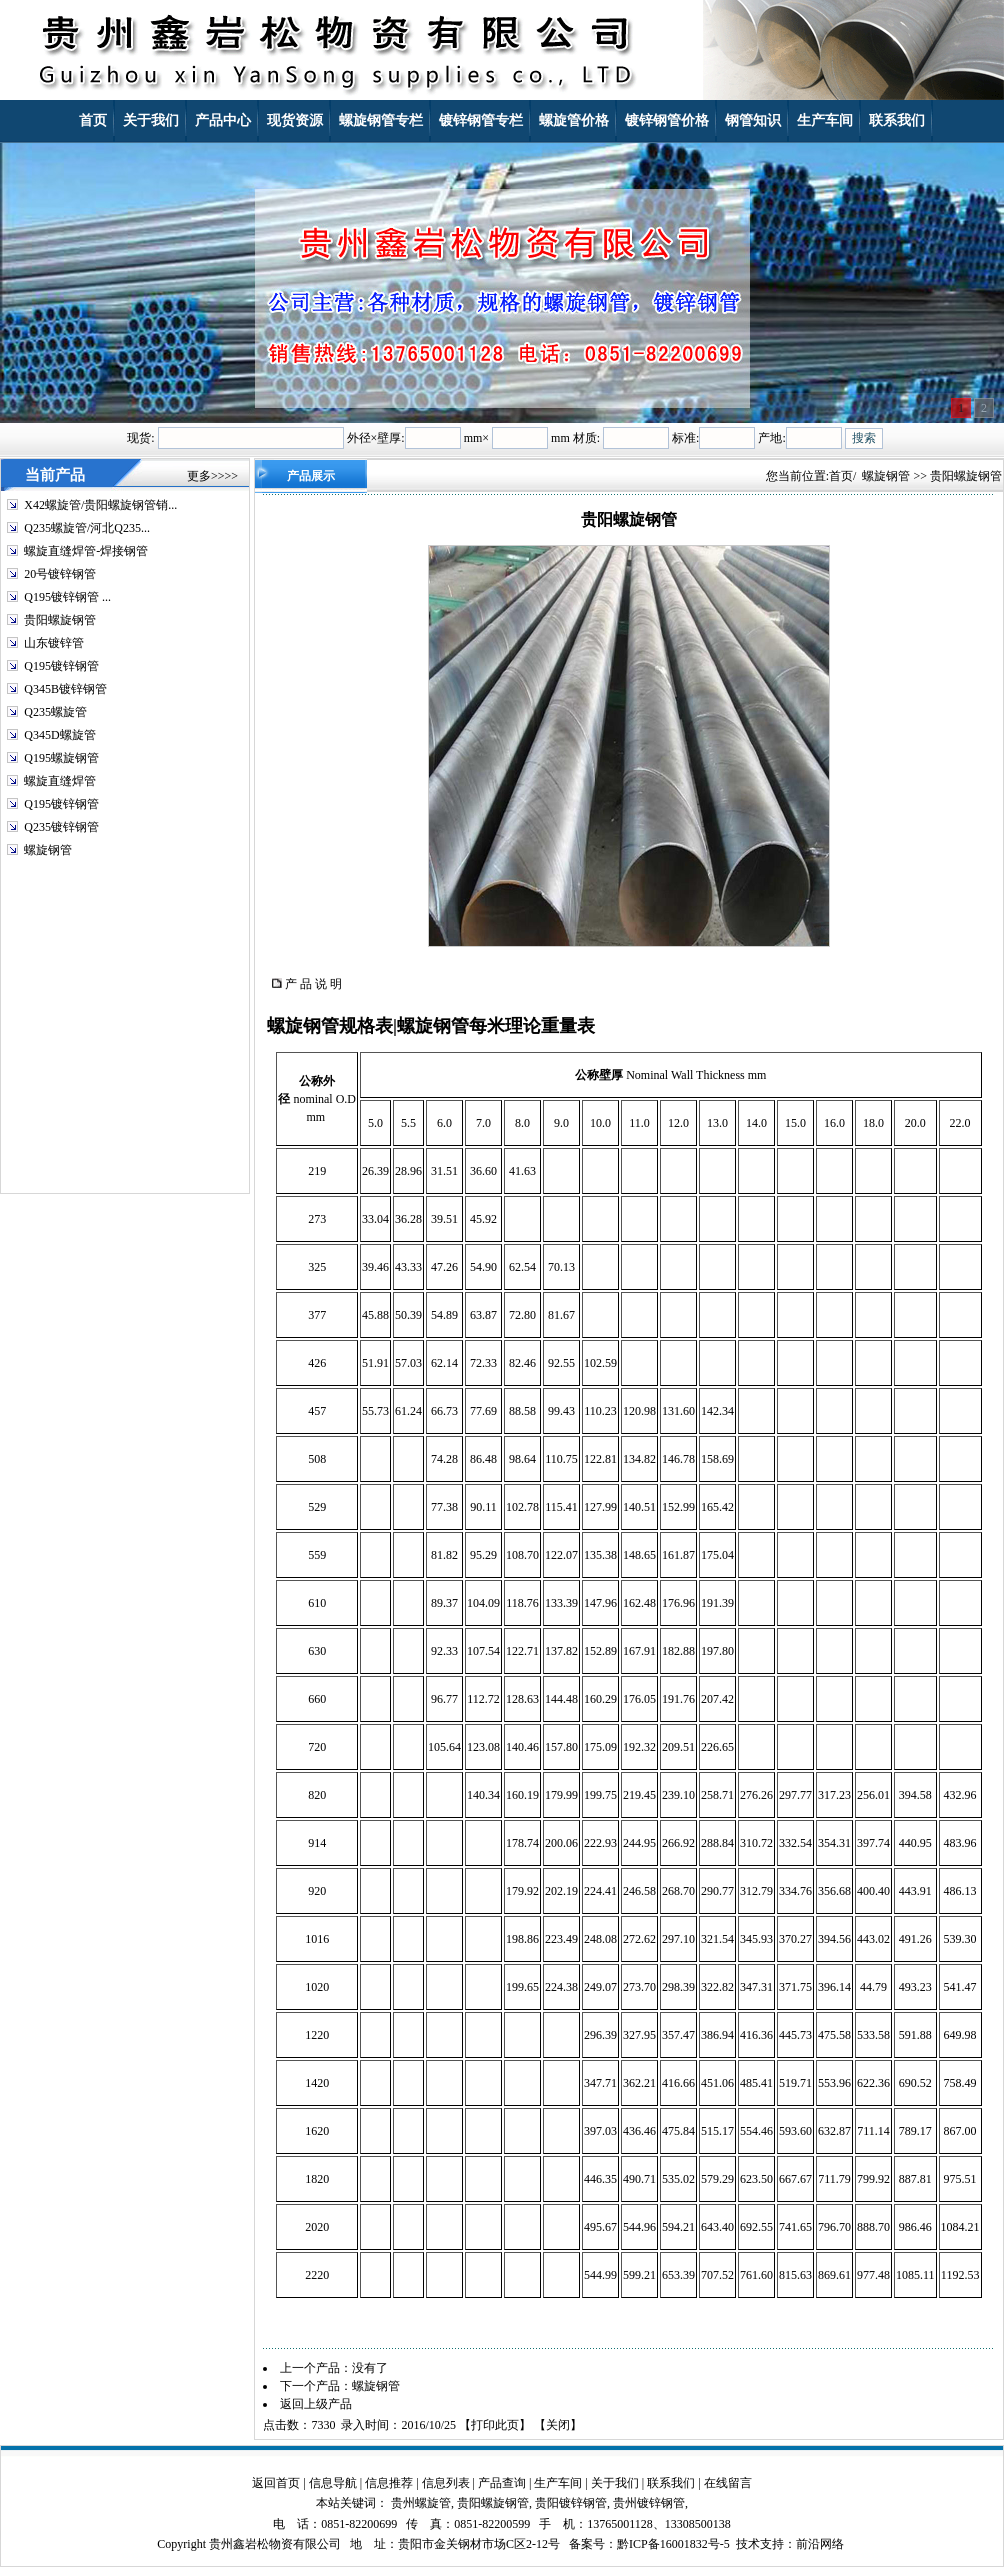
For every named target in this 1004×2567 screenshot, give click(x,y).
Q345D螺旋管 (59, 735)
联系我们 (671, 2483)
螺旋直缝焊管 (60, 781)
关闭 (558, 2425)
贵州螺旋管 (421, 2503)
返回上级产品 (316, 2404)
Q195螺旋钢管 (61, 758)
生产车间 (558, 2483)
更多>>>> (212, 476)
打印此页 (495, 2425)
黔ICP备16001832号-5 (673, 2544)
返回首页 (276, 2483)
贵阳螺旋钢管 (60, 620)
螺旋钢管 (48, 850)
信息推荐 (389, 2483)
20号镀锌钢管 (60, 574)
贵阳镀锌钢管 (571, 2503)
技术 (748, 2544)
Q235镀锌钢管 (61, 827)
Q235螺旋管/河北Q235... (87, 528)
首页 (841, 476)
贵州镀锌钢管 (649, 2503)
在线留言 (728, 2483)
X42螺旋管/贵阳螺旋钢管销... (100, 505)
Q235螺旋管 (55, 712)
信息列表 (446, 2483)
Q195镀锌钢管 (61, 666)
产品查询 (502, 2483)
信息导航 (333, 2483)
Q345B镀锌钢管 (65, 689)
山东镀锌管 (54, 643)
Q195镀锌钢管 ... (67, 597)
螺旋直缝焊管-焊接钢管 (86, 551)
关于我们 (615, 2483)
